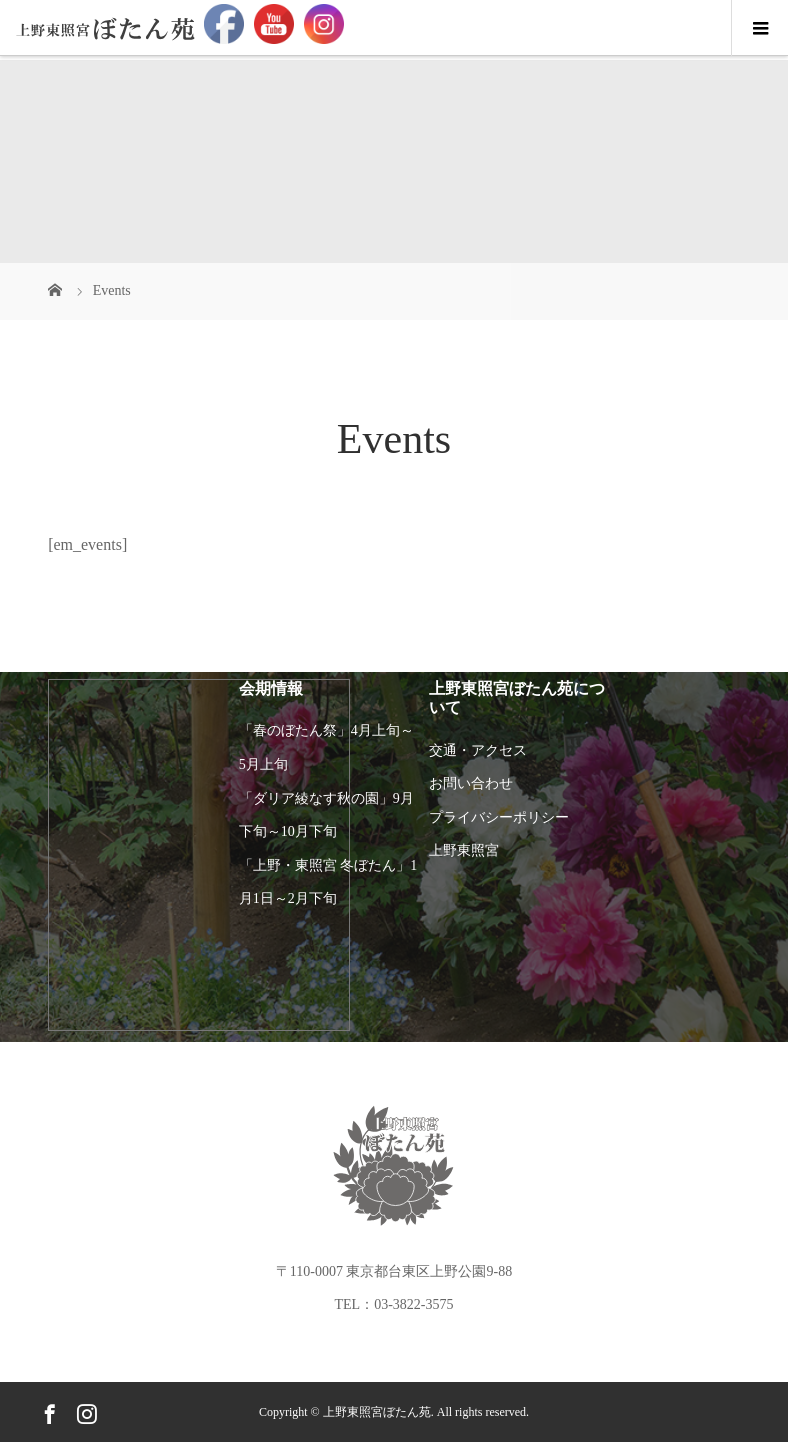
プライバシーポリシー (499, 817)
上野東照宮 (464, 850)
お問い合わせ (471, 783)
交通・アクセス (478, 750)
